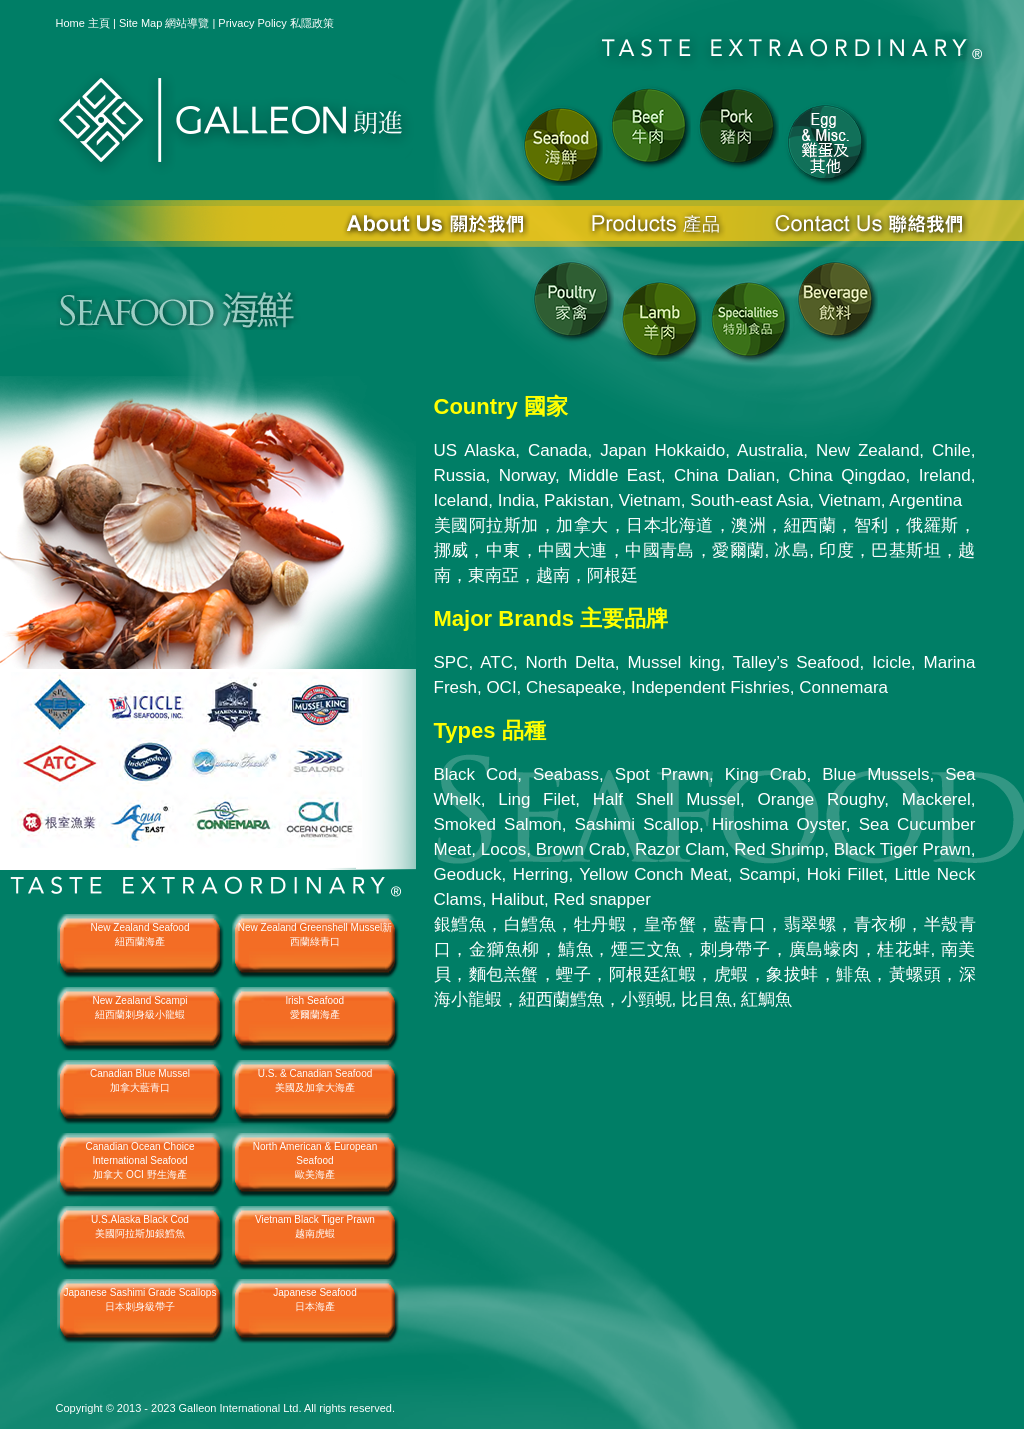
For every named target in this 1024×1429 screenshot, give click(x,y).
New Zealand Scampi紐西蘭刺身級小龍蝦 (139, 1007)
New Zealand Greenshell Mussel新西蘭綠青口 (315, 934)
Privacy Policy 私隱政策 (276, 23)
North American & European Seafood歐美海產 (315, 1160)
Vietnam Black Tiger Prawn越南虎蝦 (315, 1226)
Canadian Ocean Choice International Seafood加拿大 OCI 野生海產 (140, 1160)
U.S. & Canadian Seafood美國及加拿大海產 (315, 1080)
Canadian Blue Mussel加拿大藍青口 (140, 1080)
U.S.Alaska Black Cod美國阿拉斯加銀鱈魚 (140, 1226)
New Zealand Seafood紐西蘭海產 (140, 934)
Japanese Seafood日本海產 (314, 1299)
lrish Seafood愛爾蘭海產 (315, 1007)
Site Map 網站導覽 (164, 23)
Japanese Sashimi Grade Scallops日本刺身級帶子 (140, 1299)
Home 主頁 (83, 23)
